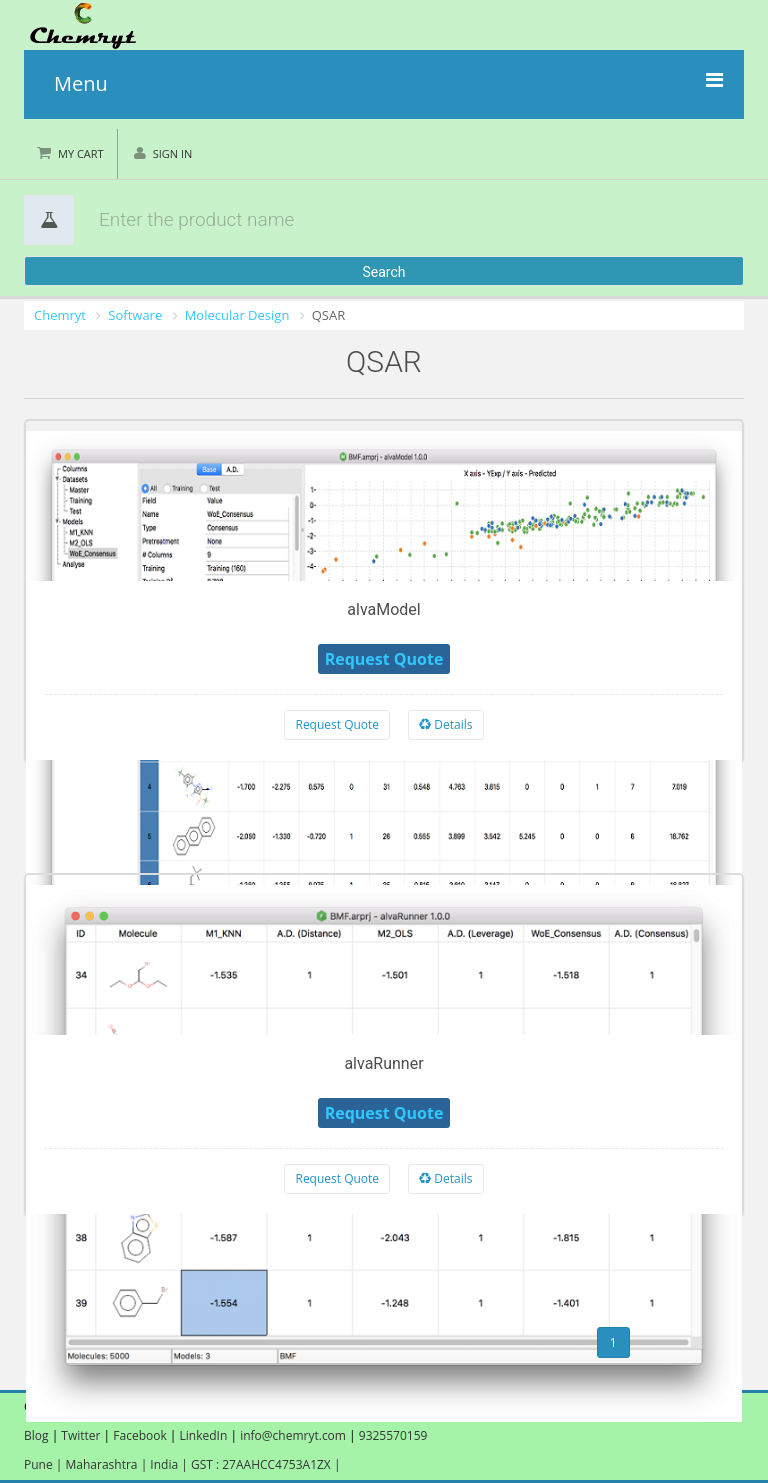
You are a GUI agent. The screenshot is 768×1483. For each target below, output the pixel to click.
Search (383, 272)
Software (135, 315)
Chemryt (60, 315)
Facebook (139, 1435)
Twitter (80, 1435)
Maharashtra (103, 1464)
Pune (40, 1464)
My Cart (81, 153)
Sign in (173, 153)
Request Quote (337, 724)
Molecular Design (237, 315)
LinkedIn (205, 1435)
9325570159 (392, 1435)
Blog (36, 1435)
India (165, 1464)
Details (445, 724)
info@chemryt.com (293, 1435)
